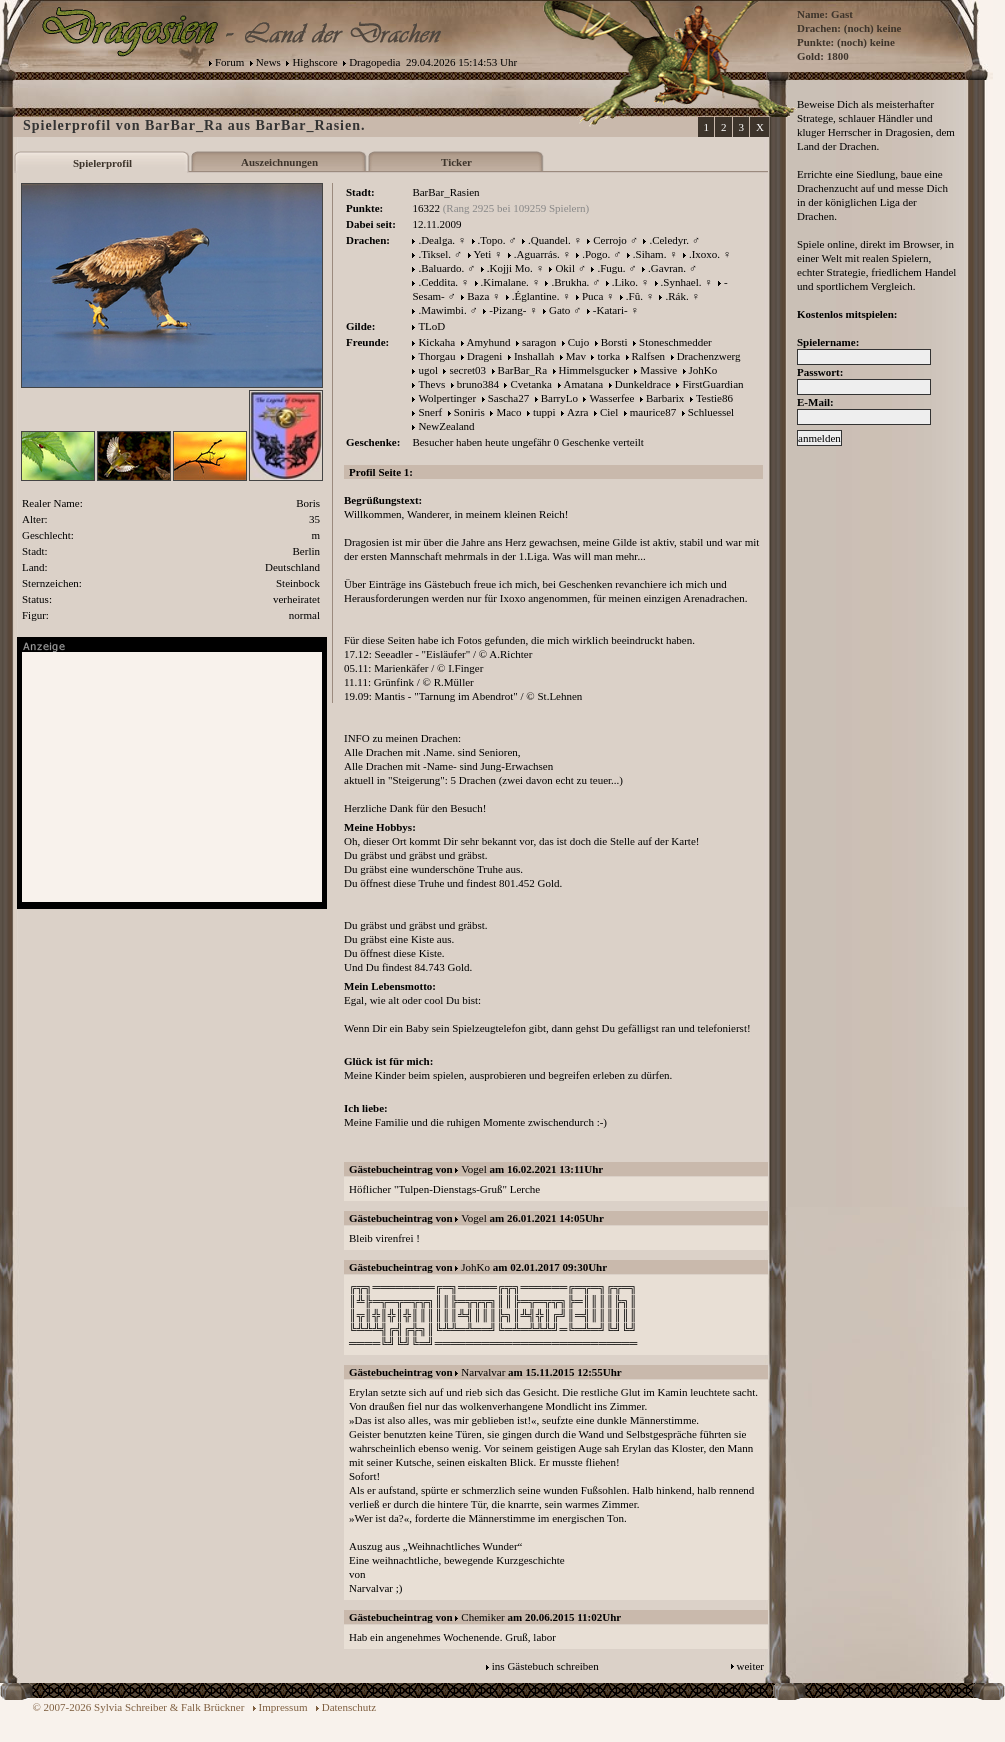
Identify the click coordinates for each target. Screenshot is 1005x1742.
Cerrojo (610, 240)
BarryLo (559, 398)
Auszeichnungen (279, 162)
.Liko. (625, 282)
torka (608, 356)
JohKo (703, 370)
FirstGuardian (712, 384)
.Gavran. (667, 268)
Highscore (314, 62)
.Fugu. (611, 268)
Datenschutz (349, 1707)
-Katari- (610, 310)
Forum (229, 62)
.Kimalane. (505, 282)
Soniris (469, 412)
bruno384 (478, 384)
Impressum (283, 1707)
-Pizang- (507, 310)
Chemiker (482, 1617)
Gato (559, 310)
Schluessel (711, 412)
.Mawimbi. (442, 310)
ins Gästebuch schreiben (545, 1666)
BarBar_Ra (522, 370)
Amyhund (489, 342)
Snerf (430, 412)
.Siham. (650, 254)
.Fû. (634, 296)
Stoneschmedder (675, 342)
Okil (565, 268)
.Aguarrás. (537, 254)
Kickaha (436, 342)
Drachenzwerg (709, 356)
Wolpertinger (447, 398)
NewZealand (446, 426)
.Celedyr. (669, 240)
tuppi (544, 412)
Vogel (473, 1169)
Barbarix (665, 398)
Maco (508, 412)
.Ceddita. (438, 282)
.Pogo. (596, 254)
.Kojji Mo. (510, 268)
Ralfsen (649, 356)
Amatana (584, 384)
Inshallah (534, 356)
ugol (428, 370)
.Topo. (492, 240)
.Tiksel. (434, 254)
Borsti (614, 342)
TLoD (431, 326)
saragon (539, 342)
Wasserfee (611, 398)
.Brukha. (570, 282)
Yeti (483, 254)
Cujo (578, 342)
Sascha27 (509, 398)
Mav (576, 356)
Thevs (431, 384)
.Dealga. (436, 240)
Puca (592, 296)
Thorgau (436, 356)
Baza (478, 296)
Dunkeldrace (643, 384)
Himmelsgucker (594, 370)
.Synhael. (681, 282)
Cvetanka (531, 384)
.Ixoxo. (704, 254)
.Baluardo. (441, 268)
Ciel (609, 412)
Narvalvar (483, 1372)
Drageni (484, 356)
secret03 (467, 370)
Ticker (456, 162)
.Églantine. (536, 296)
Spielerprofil (102, 163)
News (268, 62)
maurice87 (653, 412)
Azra (577, 412)
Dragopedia (374, 62)
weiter (750, 1666)
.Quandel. (549, 240)
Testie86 (714, 398)
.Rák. (676, 296)
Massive (658, 370)
